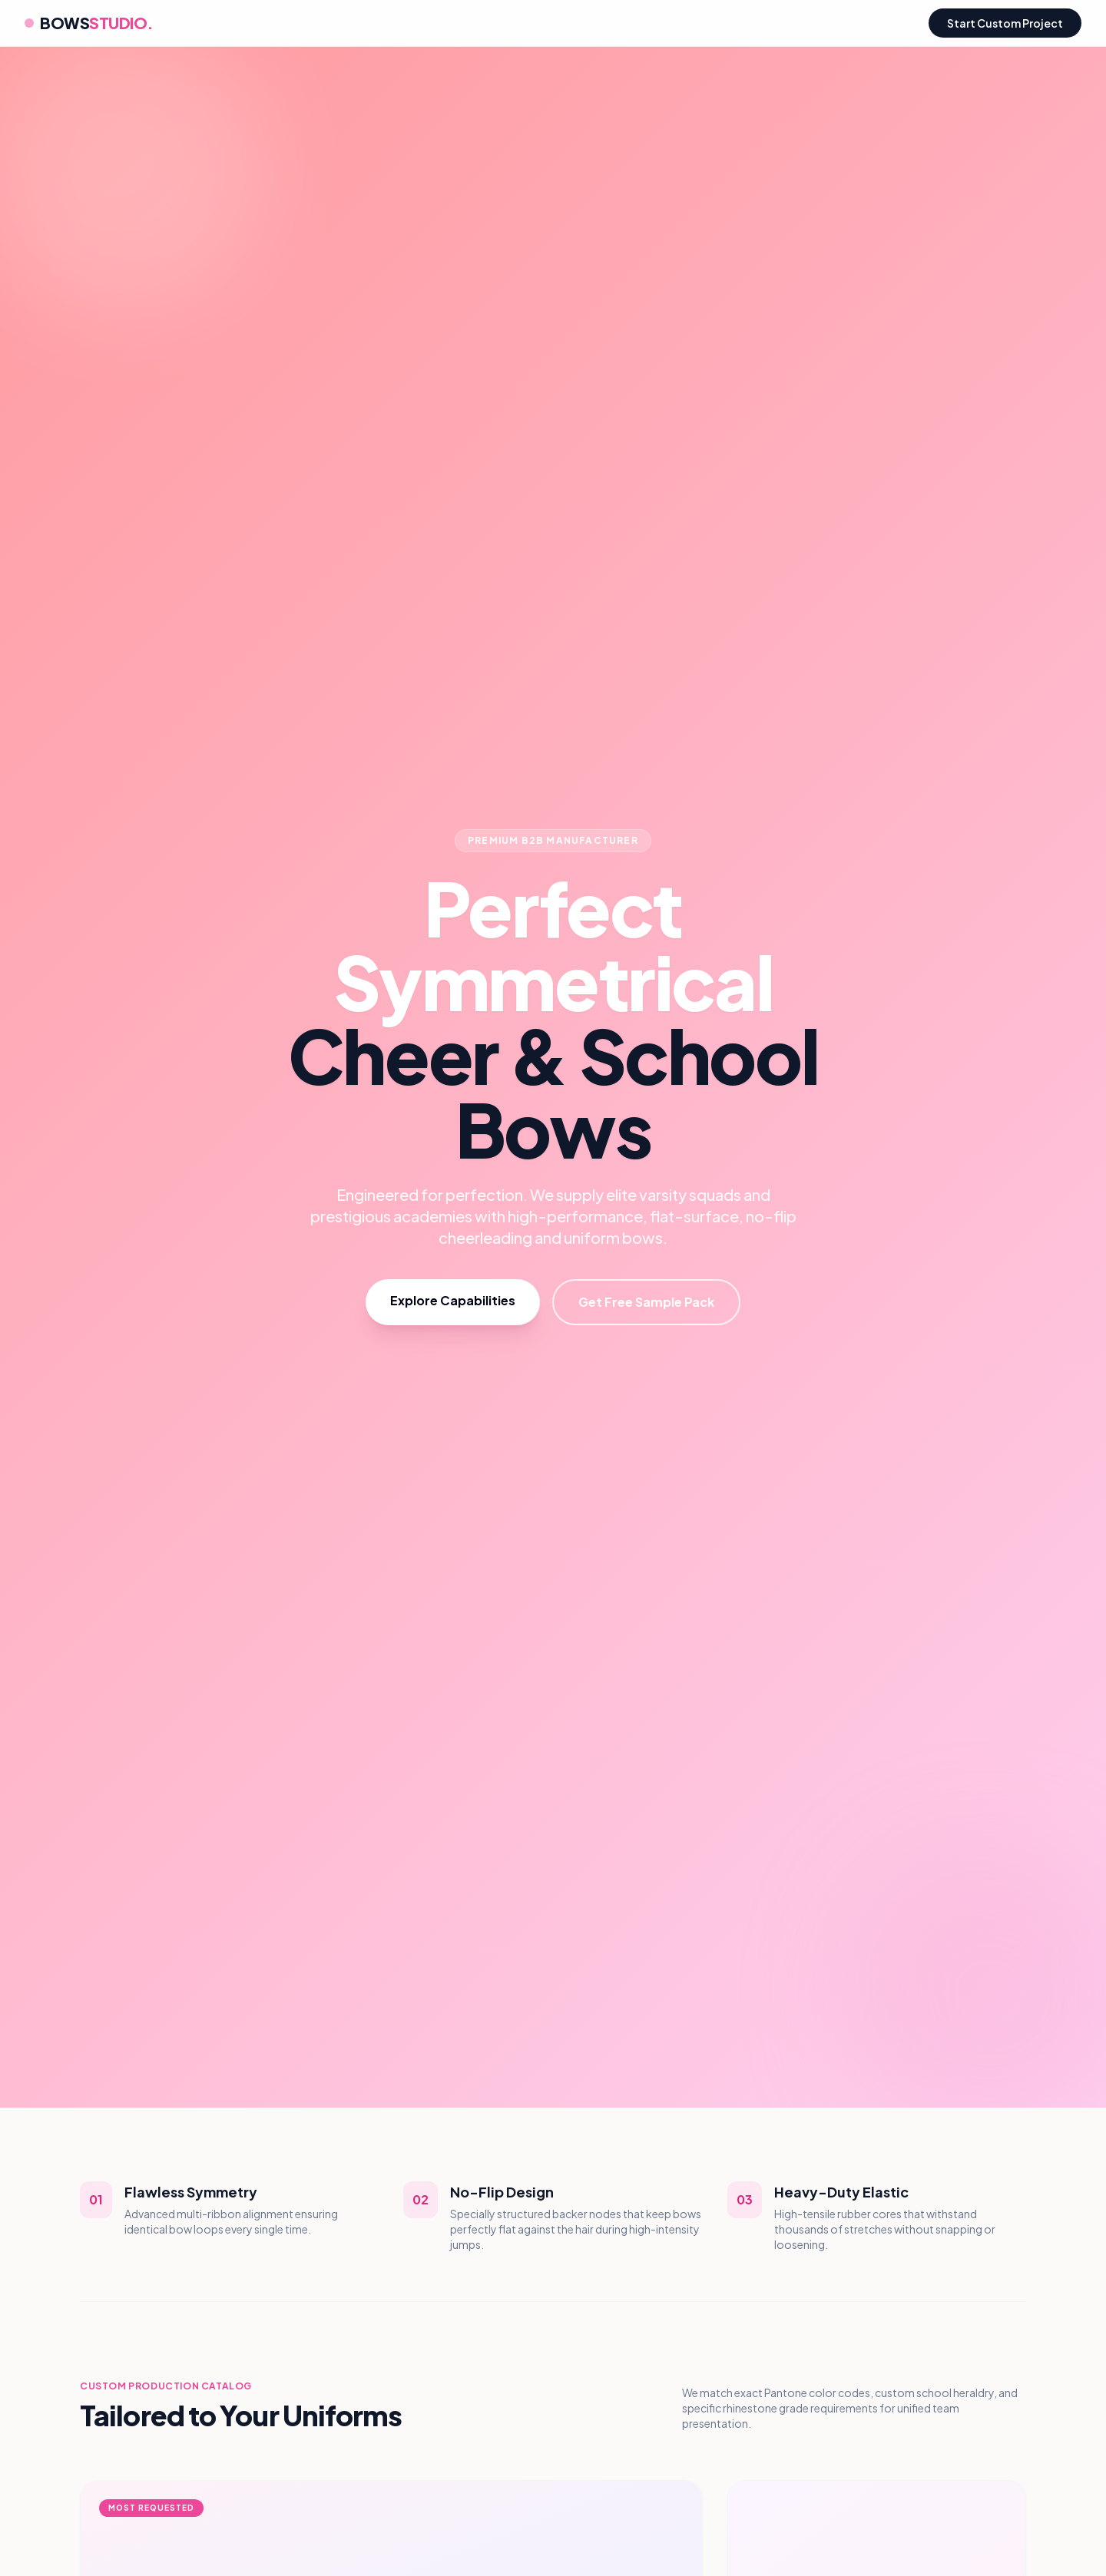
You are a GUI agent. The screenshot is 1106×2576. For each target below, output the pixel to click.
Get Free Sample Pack (646, 1302)
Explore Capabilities (452, 1300)
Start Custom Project (1005, 23)
